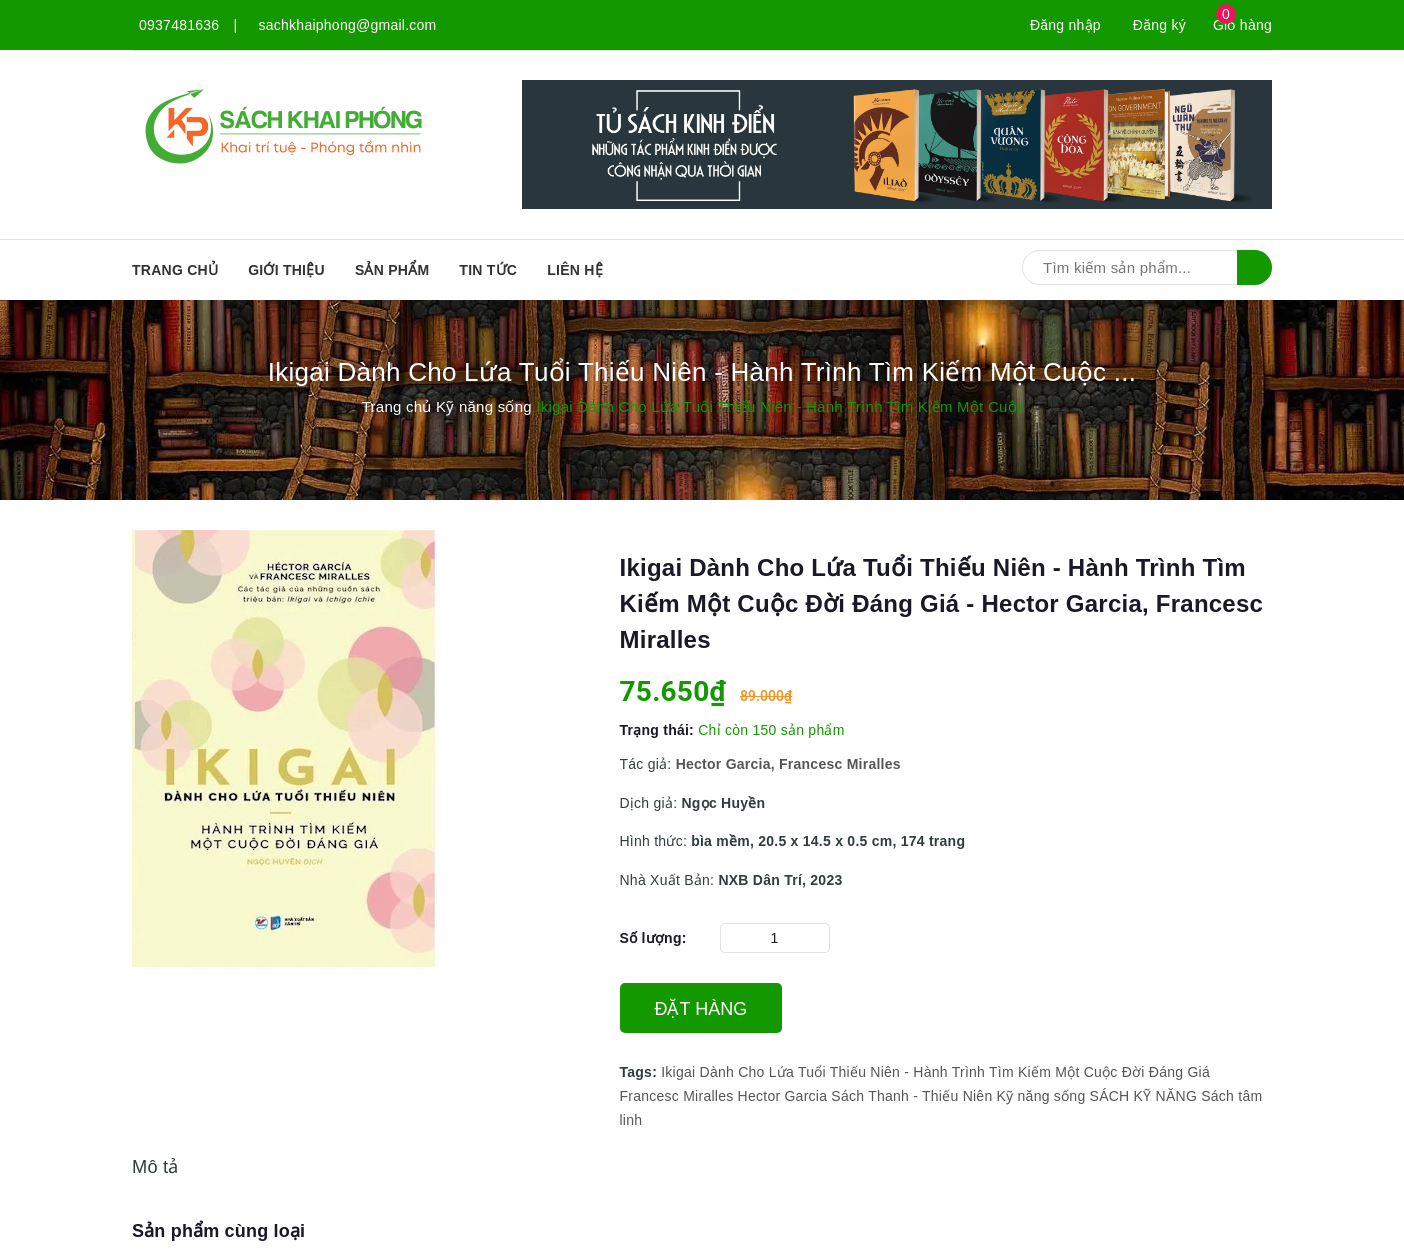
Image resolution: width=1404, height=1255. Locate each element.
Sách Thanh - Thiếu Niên (911, 1096)
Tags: (641, 1072)
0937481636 (179, 25)
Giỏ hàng (1242, 25)
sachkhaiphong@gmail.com (348, 25)
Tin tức (488, 270)
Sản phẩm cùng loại (218, 1231)
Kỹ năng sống (1041, 1096)
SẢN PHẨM (392, 270)
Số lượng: (653, 938)
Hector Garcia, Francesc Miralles (788, 764)
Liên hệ (575, 270)
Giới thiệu (286, 270)
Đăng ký (1159, 25)
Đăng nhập (1065, 25)
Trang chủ (175, 270)
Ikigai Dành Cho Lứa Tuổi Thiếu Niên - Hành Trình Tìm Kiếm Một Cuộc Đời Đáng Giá (935, 1072)
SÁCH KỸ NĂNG (1143, 1096)
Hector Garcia (783, 1096)
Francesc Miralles (677, 1096)
